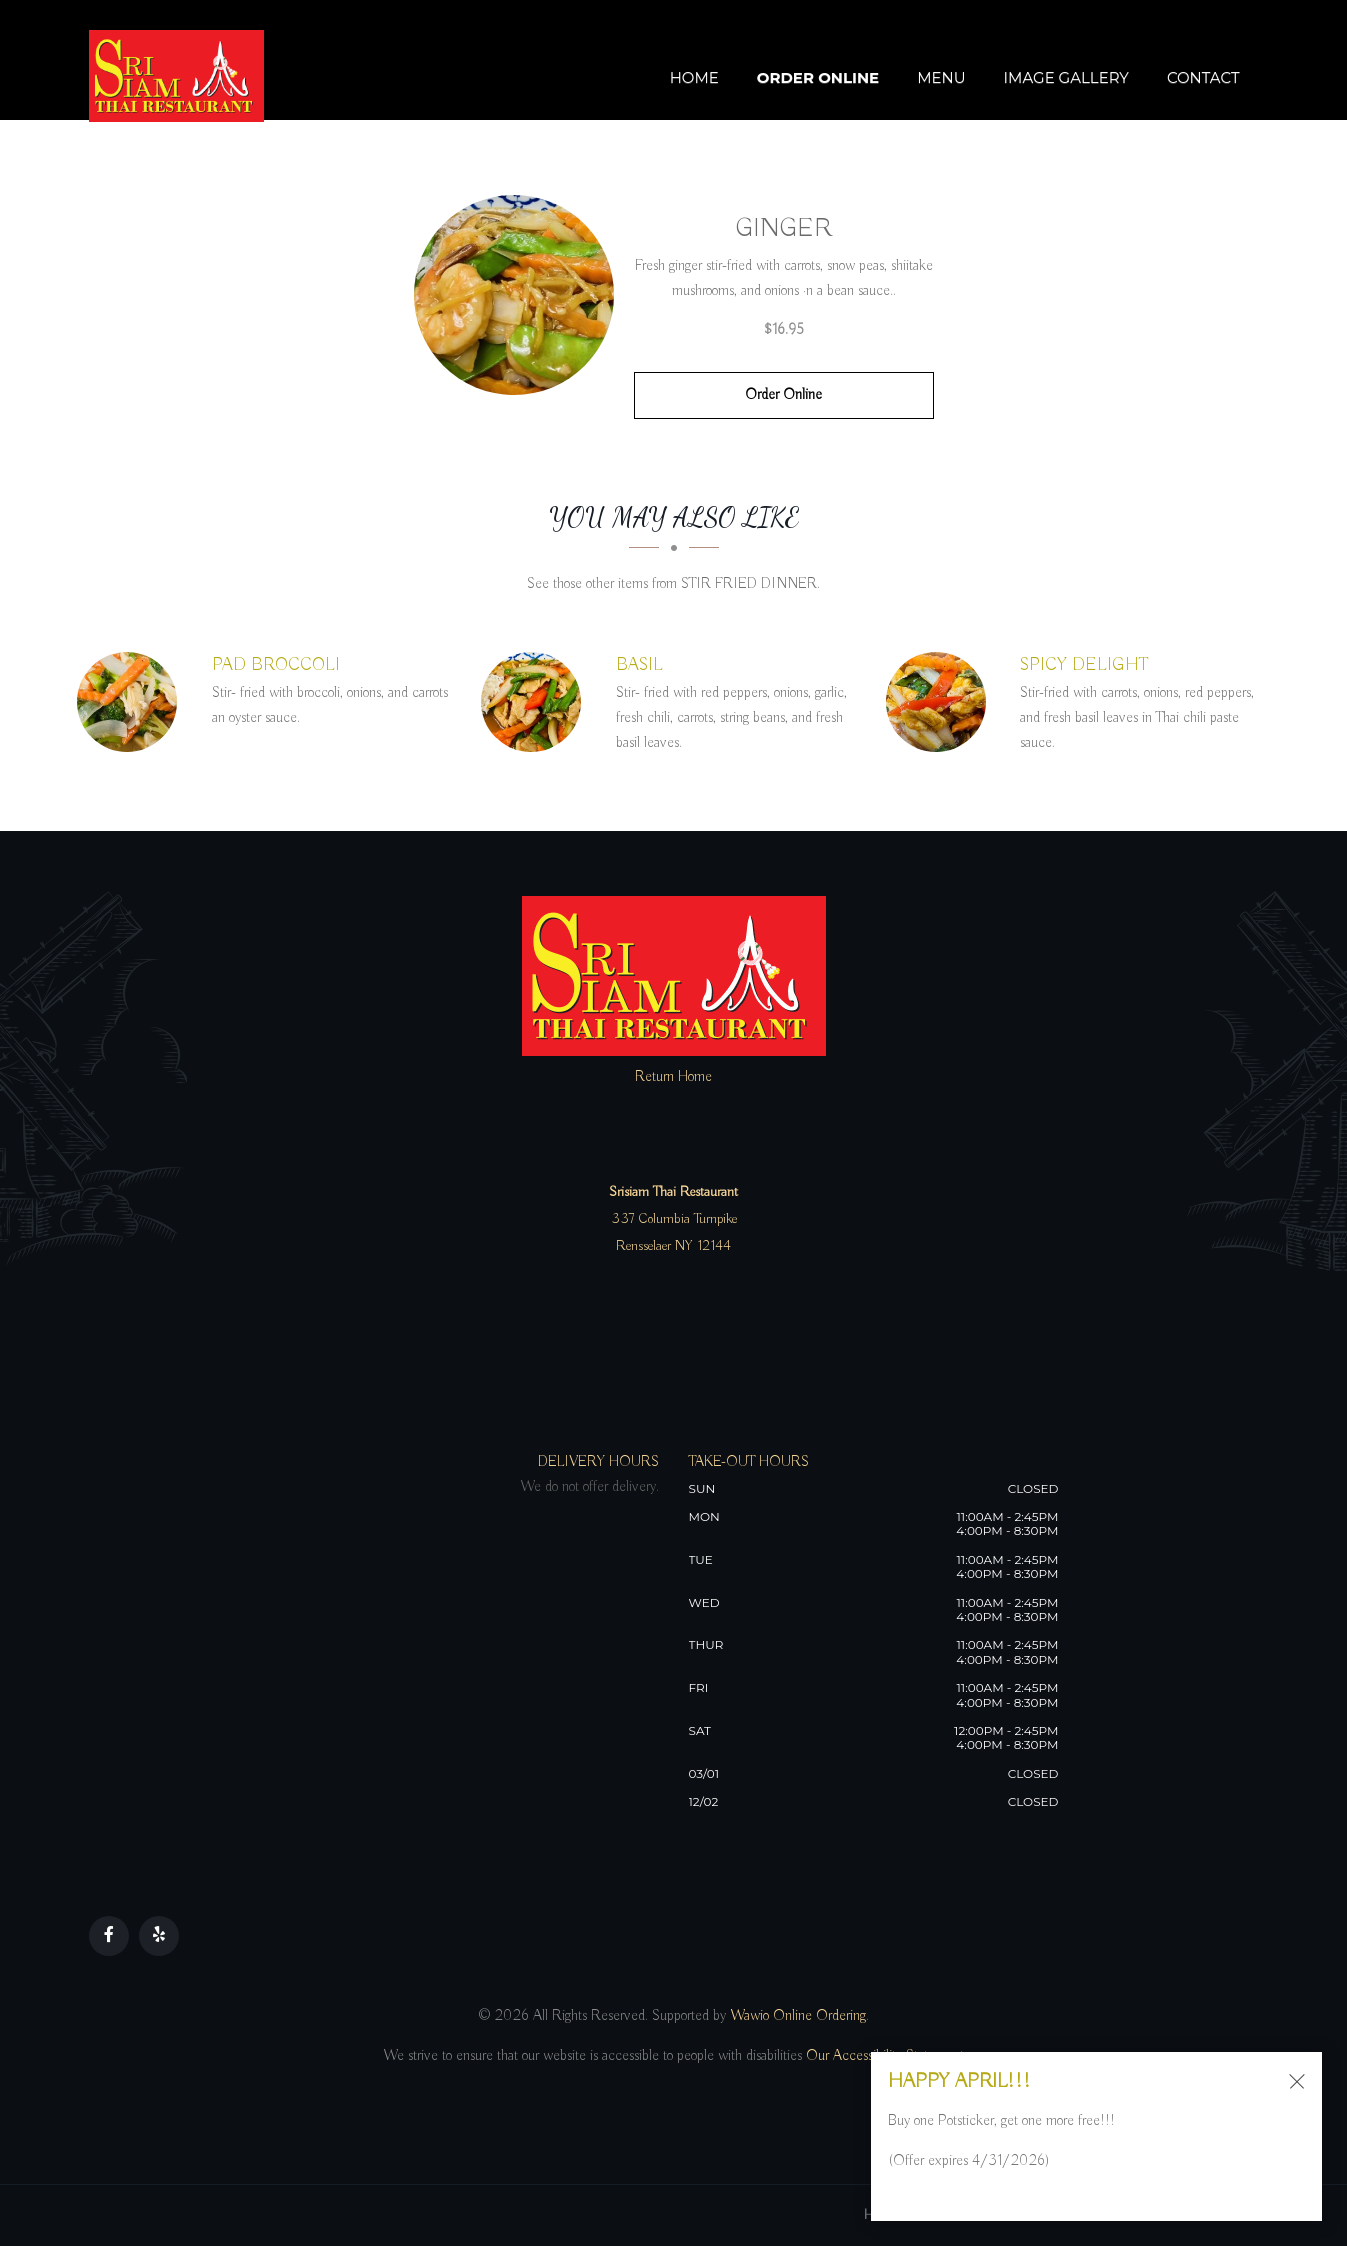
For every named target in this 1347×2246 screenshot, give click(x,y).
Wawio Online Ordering (798, 2016)
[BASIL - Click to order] (536, 702)
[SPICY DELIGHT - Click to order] (941, 702)
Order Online (818, 77)
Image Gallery (1066, 77)
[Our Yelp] (159, 1936)
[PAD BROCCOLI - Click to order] (132, 702)
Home (694, 77)
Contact (1203, 77)
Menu (941, 77)
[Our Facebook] (109, 1936)
